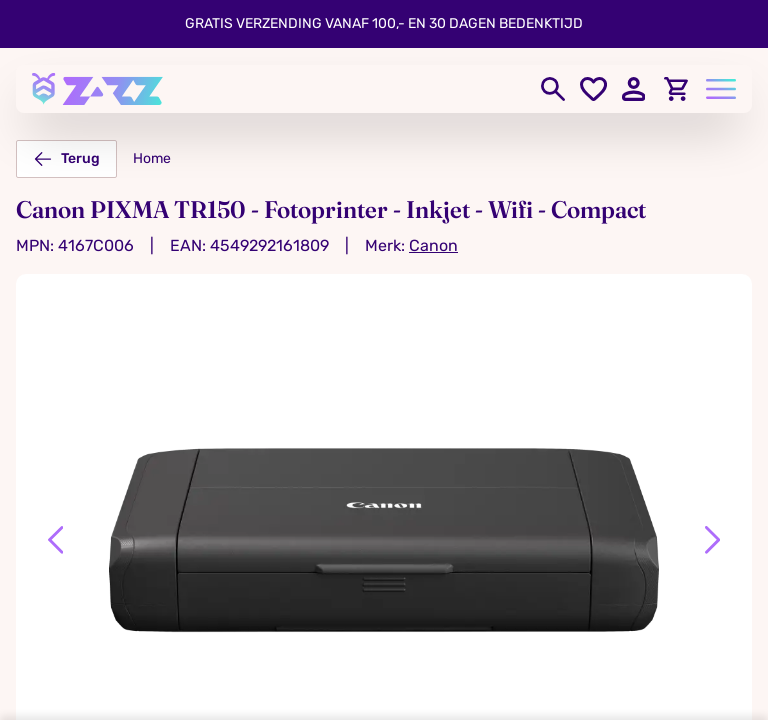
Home (152, 158)
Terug (66, 159)
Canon (433, 245)
